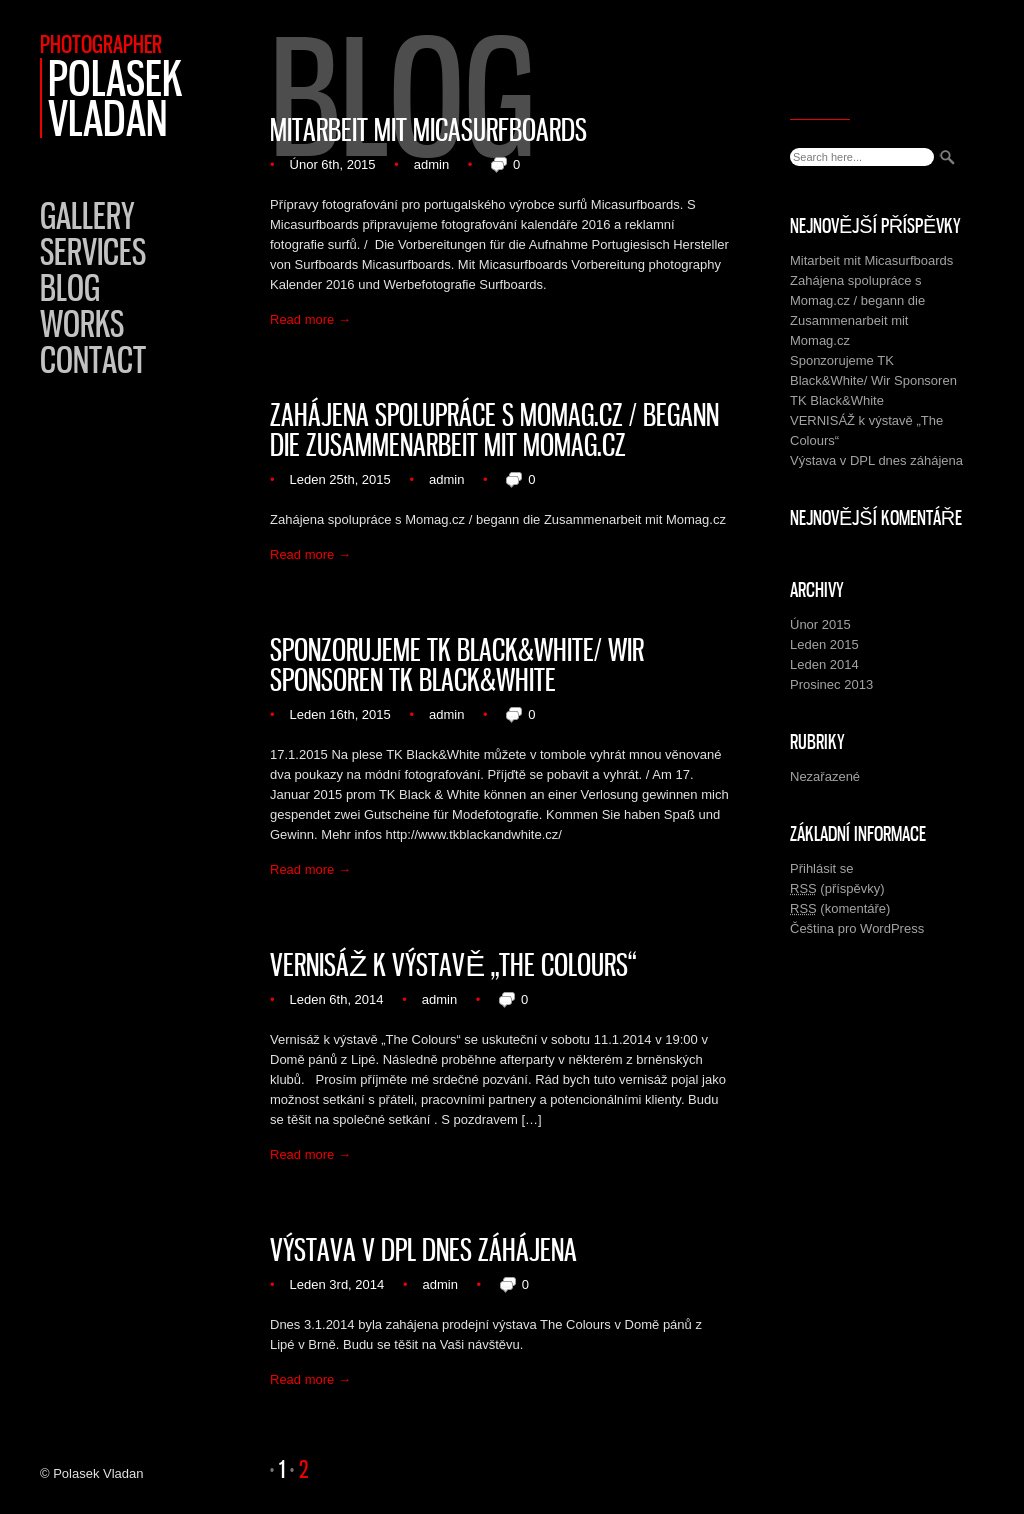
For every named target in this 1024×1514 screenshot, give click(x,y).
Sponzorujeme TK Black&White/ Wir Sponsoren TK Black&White (457, 665)
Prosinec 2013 (831, 684)
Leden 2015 (824, 644)
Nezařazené (825, 776)
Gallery (87, 216)
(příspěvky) (837, 889)
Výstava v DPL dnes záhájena (423, 1250)
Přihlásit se (822, 868)
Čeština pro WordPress (857, 928)
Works (82, 324)
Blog (70, 288)
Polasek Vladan (115, 98)
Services (93, 252)
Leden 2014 (824, 664)
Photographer (101, 44)
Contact (93, 360)
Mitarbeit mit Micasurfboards (428, 130)
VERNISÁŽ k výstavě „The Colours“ (453, 965)
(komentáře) (840, 909)
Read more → (310, 319)
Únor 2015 (820, 624)
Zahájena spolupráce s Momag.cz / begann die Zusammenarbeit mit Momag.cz (494, 430)
